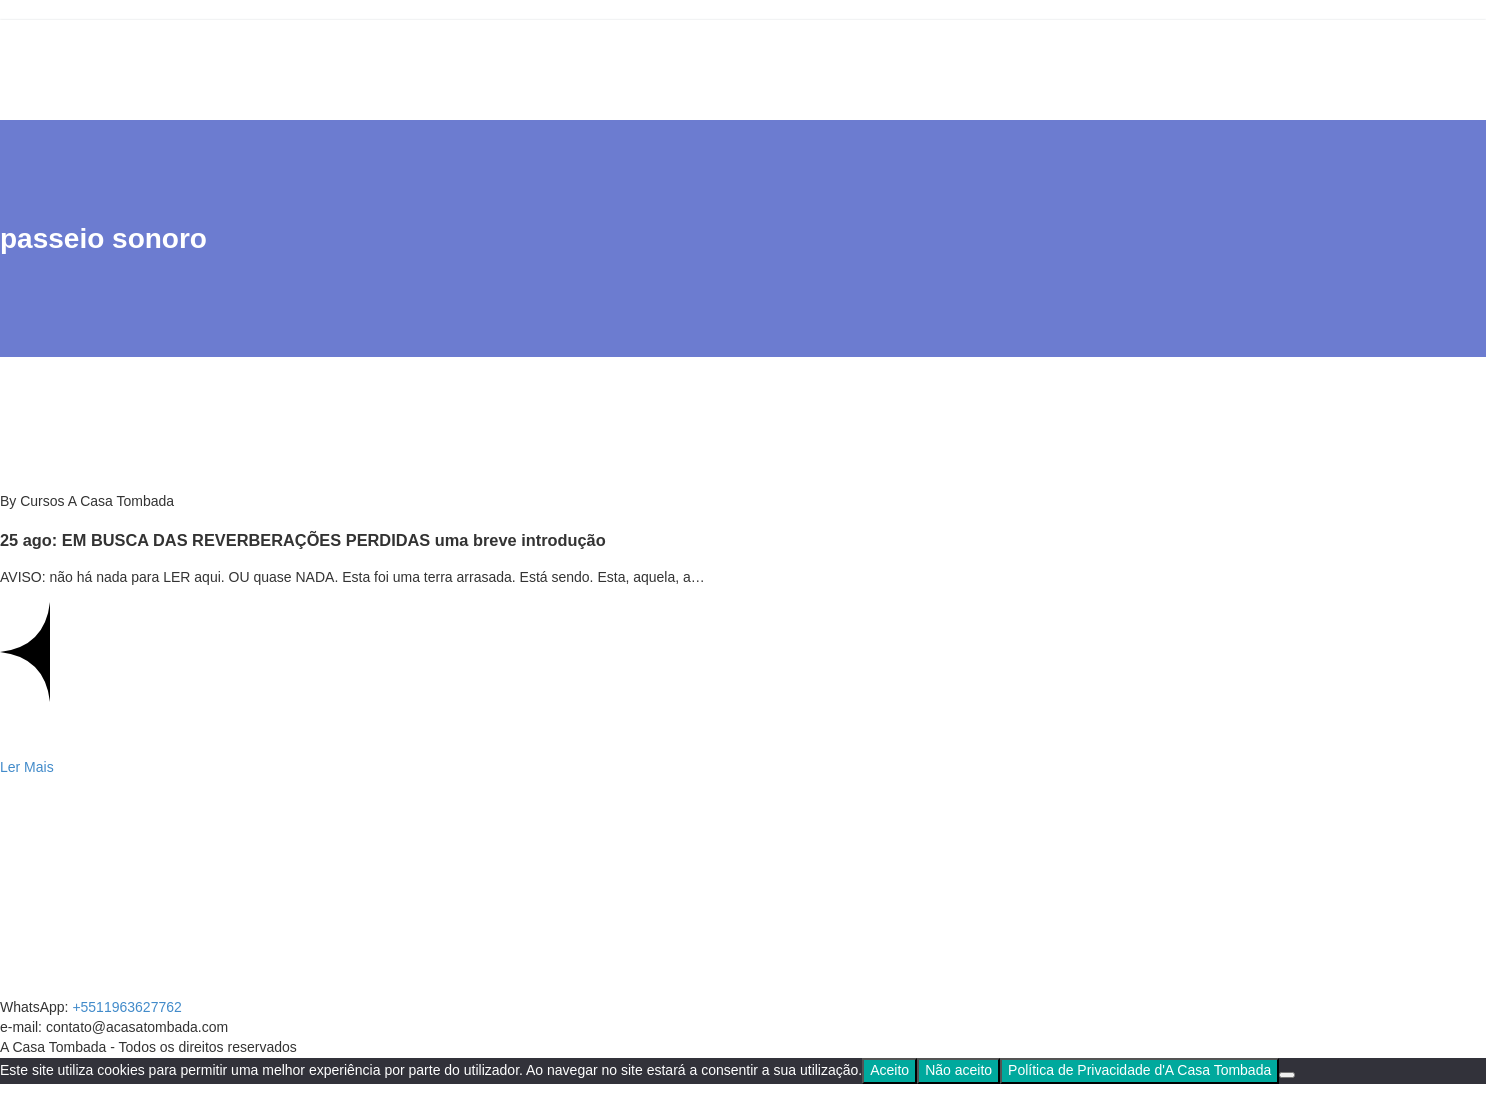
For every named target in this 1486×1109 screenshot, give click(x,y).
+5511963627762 (126, 1007)
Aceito (889, 1070)
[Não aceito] (1287, 1075)
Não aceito (958, 1070)
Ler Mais (27, 767)
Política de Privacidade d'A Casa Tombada (1139, 1070)
